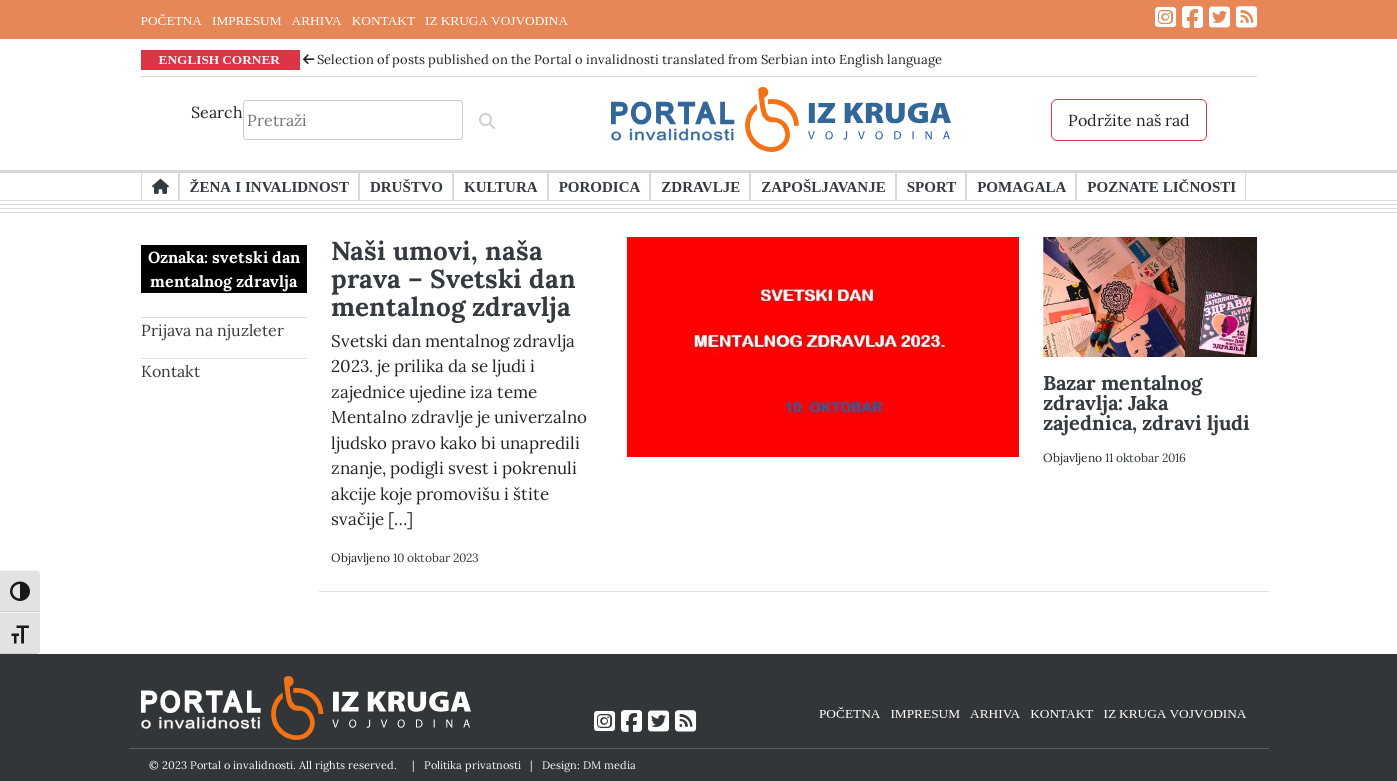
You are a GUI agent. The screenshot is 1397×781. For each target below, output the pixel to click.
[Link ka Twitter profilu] (1219, 17)
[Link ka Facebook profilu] (1192, 17)
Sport (931, 186)
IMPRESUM (247, 20)
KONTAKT (383, 20)
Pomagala (1021, 186)
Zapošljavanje (823, 186)
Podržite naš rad (1129, 120)
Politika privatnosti (472, 765)
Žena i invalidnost (269, 186)
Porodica (600, 186)
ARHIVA (317, 20)
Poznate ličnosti (1161, 186)
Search (217, 112)
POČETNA (171, 20)
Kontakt (170, 371)
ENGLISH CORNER (220, 59)
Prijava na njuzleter (212, 330)
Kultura (501, 186)
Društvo (406, 186)
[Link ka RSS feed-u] (1246, 17)
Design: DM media (589, 765)
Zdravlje (700, 186)
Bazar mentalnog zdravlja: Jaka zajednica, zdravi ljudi (1146, 402)
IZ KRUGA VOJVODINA (496, 20)
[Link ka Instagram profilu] (1165, 17)
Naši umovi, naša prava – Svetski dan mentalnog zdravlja (453, 278)
